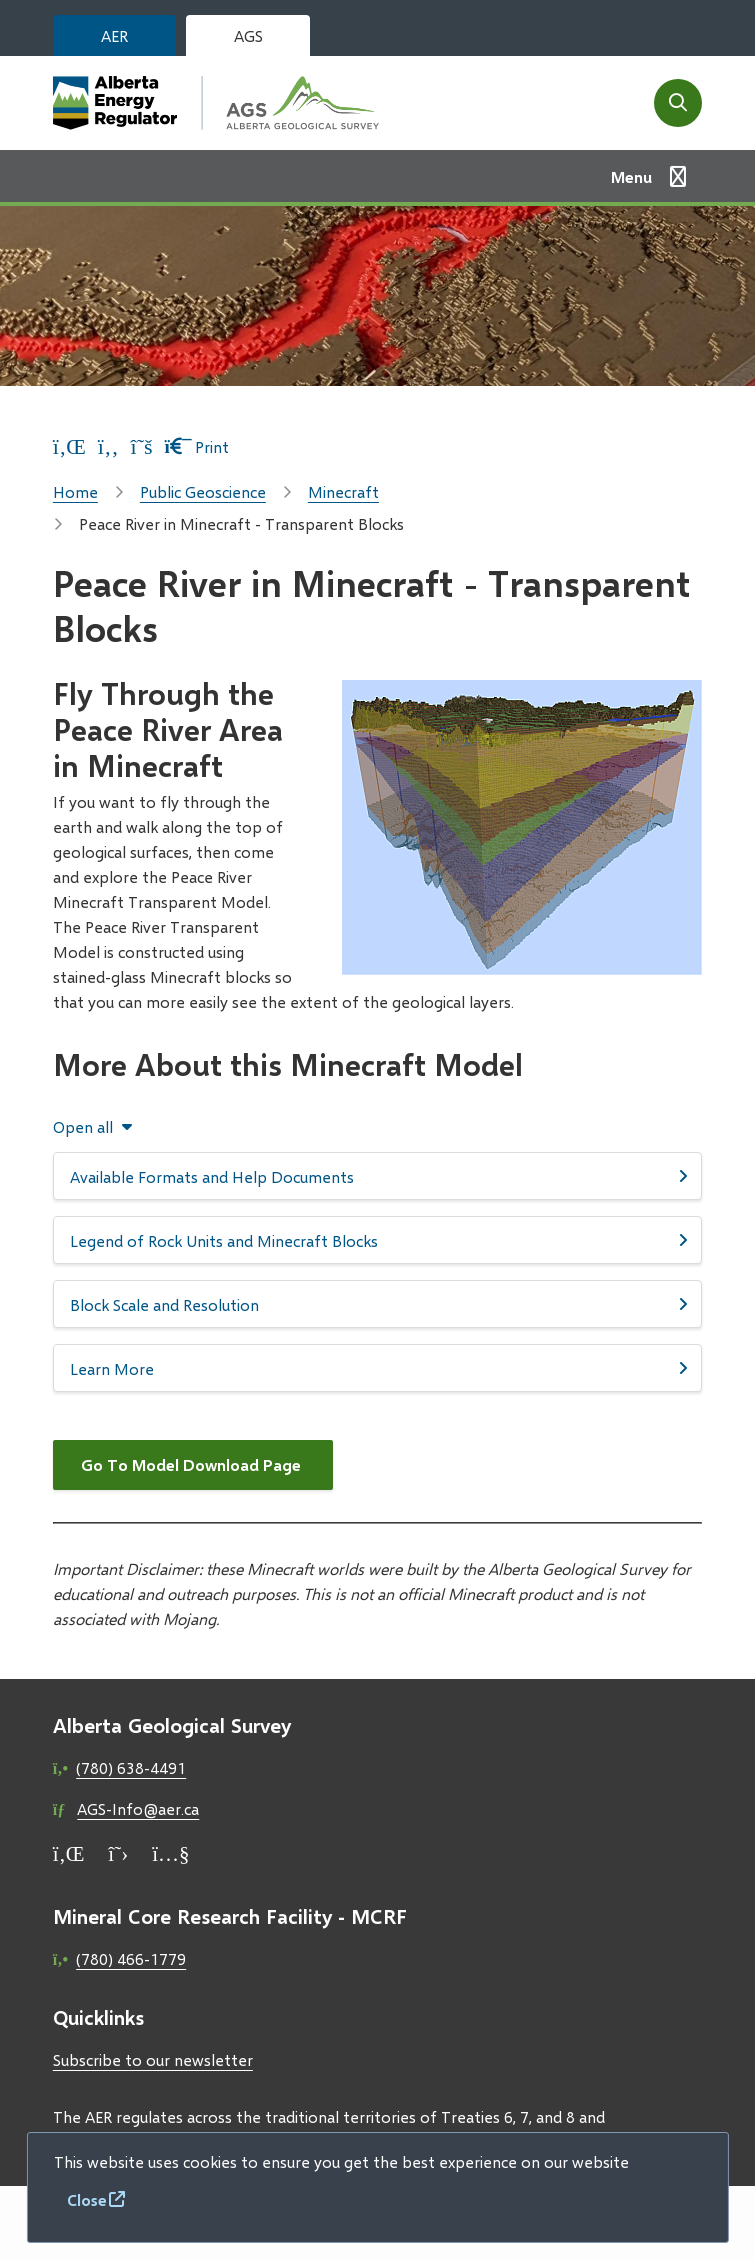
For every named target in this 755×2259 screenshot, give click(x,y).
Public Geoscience (203, 491)
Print (197, 446)
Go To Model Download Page (193, 1464)
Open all (83, 1127)
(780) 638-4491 (131, 1767)
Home (75, 491)
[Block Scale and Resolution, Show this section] (377, 1304)
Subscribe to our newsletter (153, 2059)
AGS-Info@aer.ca (138, 1808)
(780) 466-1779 (131, 1958)
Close (87, 2199)
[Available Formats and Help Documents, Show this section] (377, 1176)
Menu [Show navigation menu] (631, 176)
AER (114, 35)
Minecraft (343, 491)
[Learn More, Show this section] (377, 1368)
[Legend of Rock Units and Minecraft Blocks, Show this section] (377, 1240)
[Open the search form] (678, 103)
